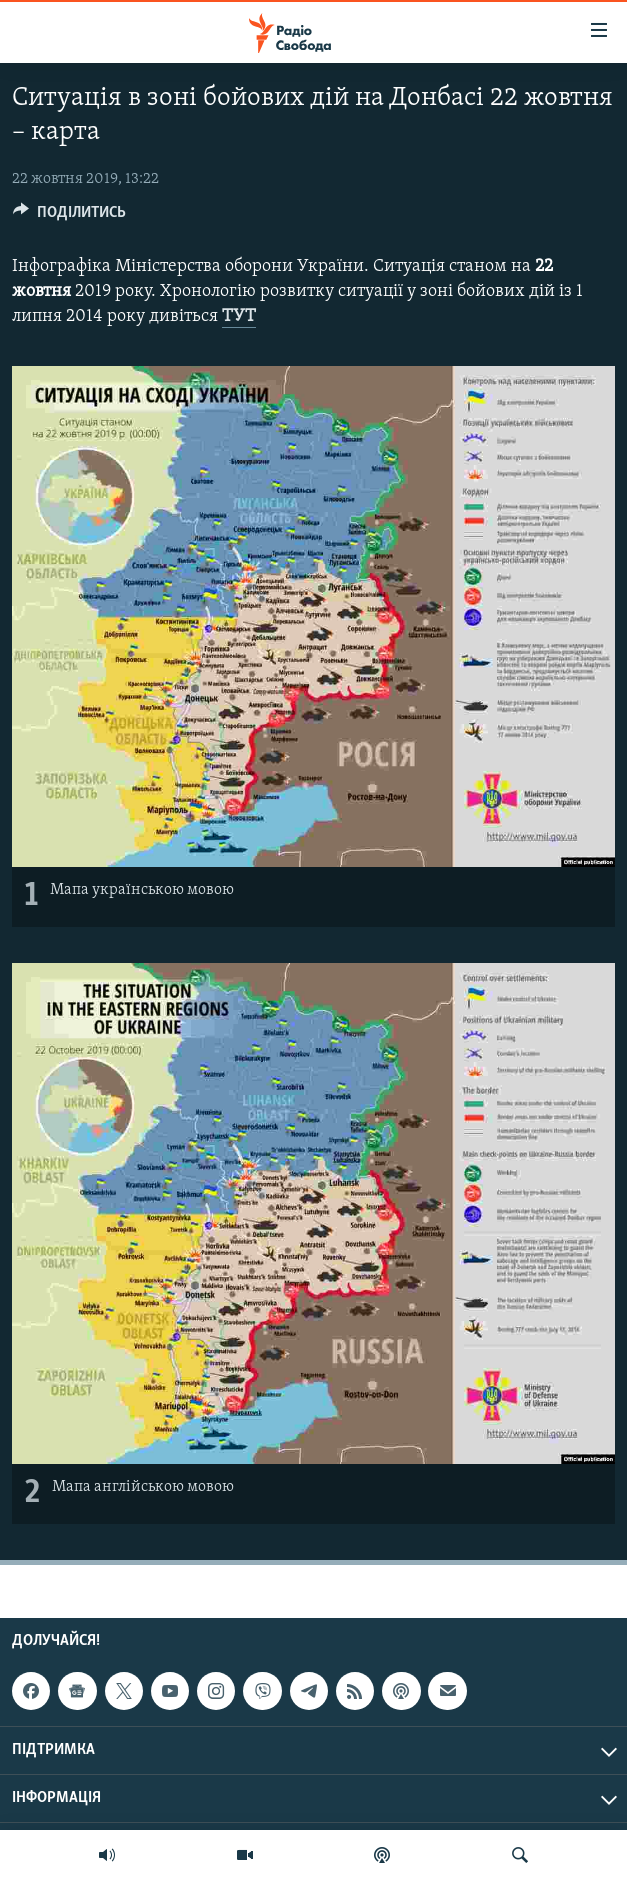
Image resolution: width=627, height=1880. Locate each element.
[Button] (69, 217)
